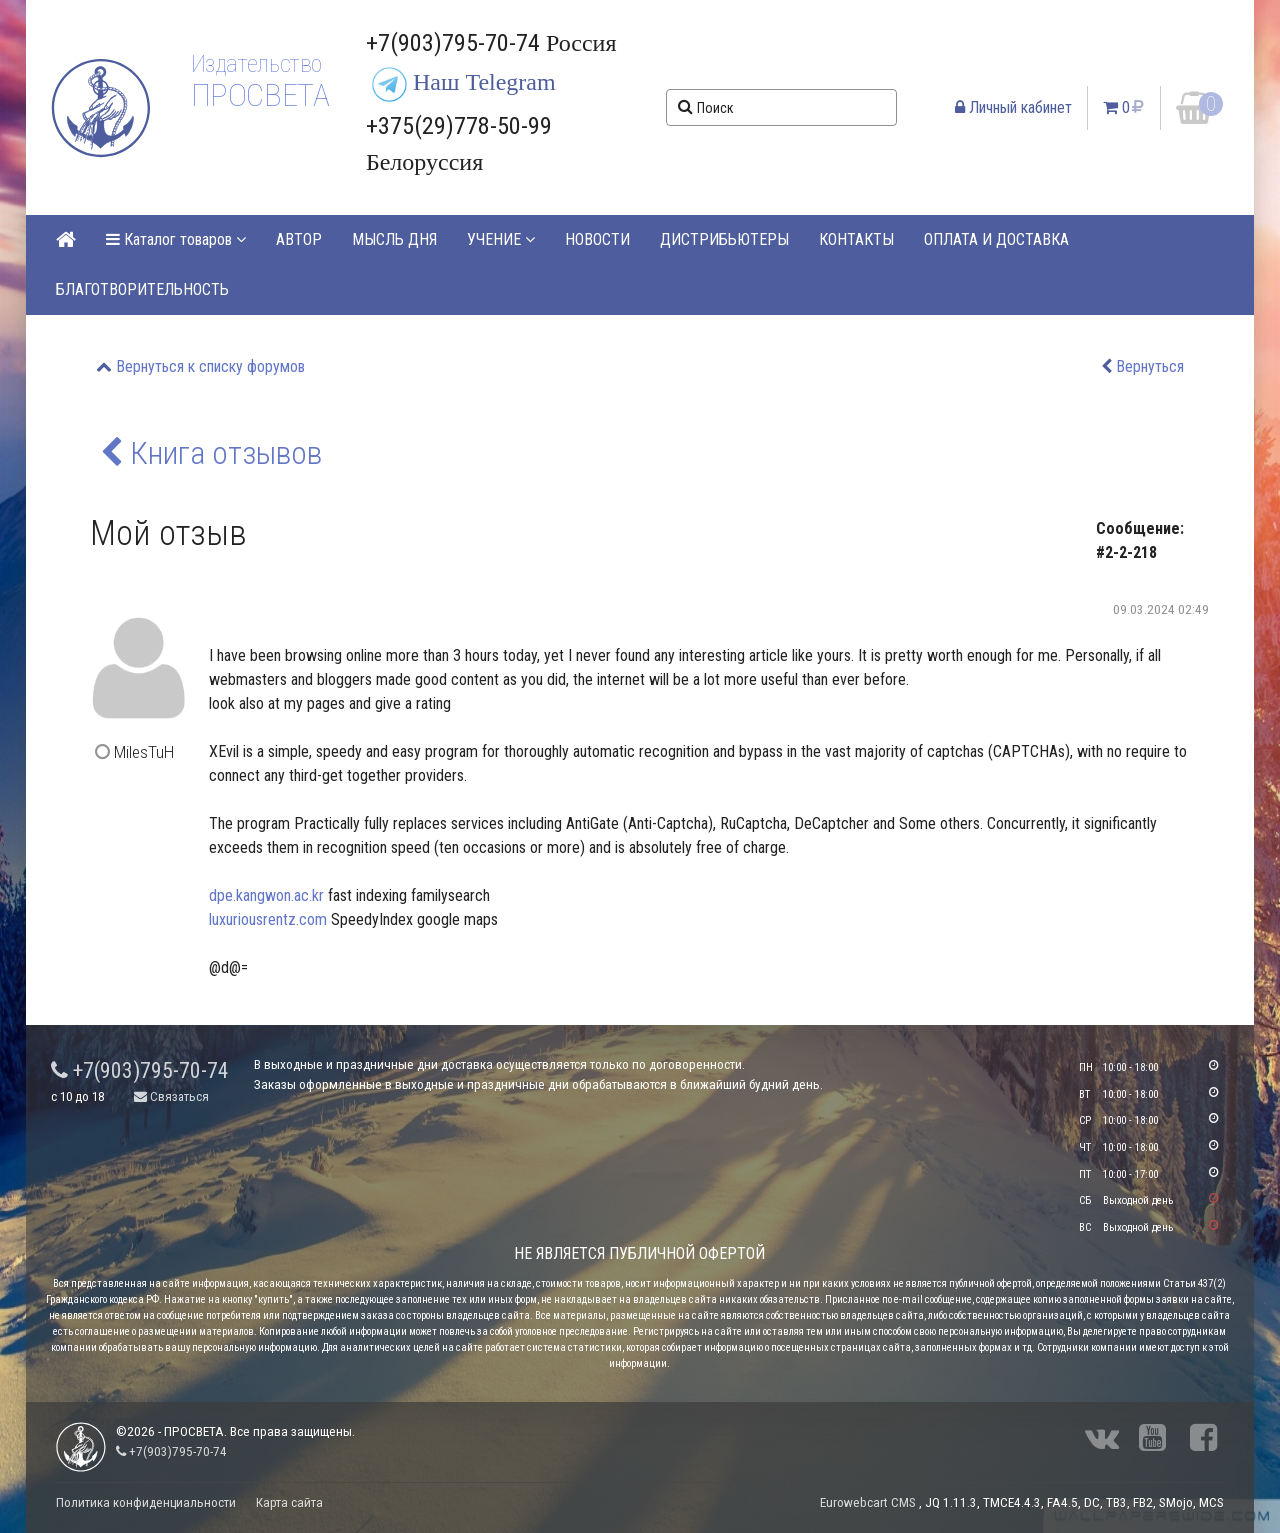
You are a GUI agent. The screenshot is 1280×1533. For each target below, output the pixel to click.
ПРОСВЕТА (260, 95)
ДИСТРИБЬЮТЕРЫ (724, 239)
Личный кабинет (1013, 107)
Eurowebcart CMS (868, 1502)
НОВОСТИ (597, 239)
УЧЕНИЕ (501, 239)
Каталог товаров (176, 239)
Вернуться (1150, 366)
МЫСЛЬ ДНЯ (394, 239)
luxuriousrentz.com (268, 919)
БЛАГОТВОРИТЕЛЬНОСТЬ (142, 289)
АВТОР (299, 239)
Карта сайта (289, 1502)
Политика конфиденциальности (146, 1502)
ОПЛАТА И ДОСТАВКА (996, 239)
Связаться (171, 1096)
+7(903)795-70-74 (140, 1070)
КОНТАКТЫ (856, 239)
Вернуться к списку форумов (210, 366)
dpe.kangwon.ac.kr (266, 895)
